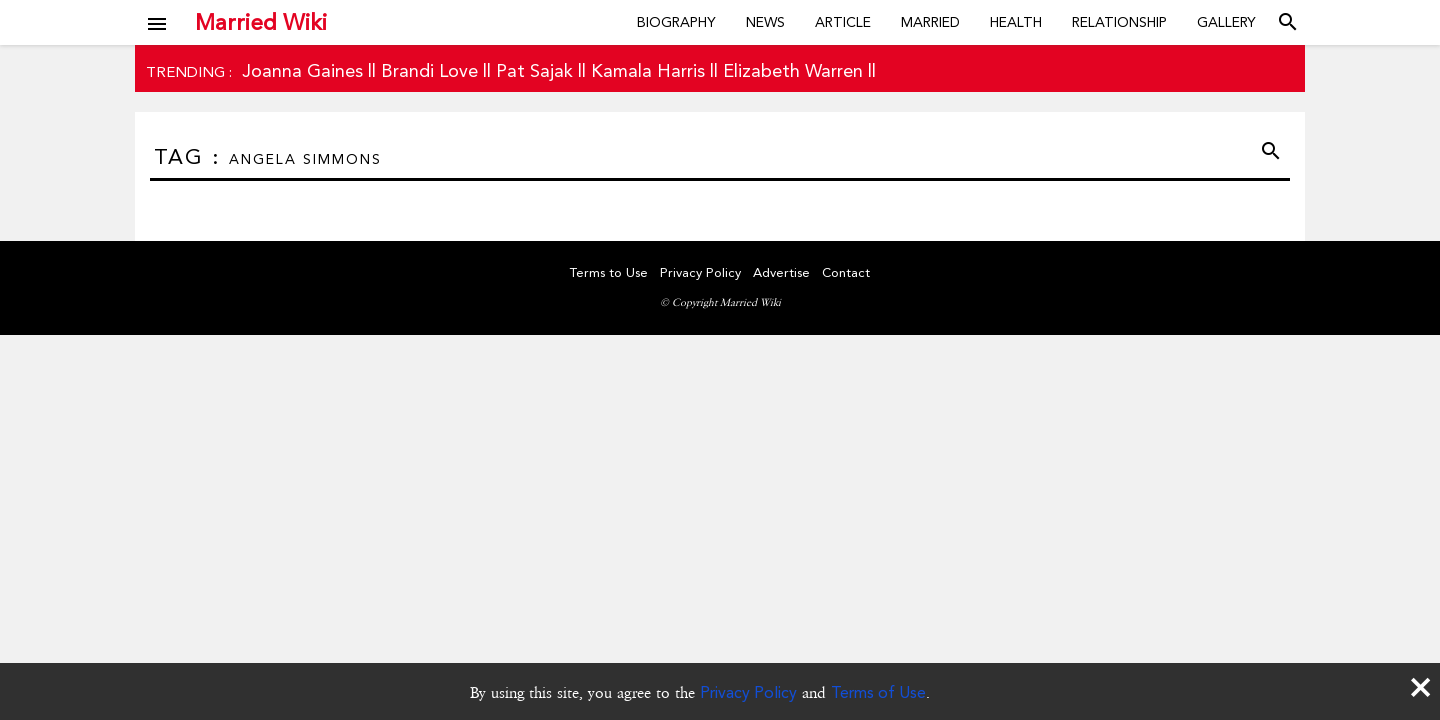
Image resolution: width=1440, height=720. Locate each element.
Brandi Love (429, 70)
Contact (846, 272)
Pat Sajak (534, 70)
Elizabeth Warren (793, 70)
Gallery (1226, 22)
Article (843, 22)
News (765, 22)
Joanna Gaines (302, 70)
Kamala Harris (648, 70)
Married (930, 22)
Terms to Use (609, 272)
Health (1016, 22)
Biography (676, 22)
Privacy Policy (748, 692)
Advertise (781, 272)
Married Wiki (261, 22)
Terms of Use (878, 692)
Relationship (1119, 22)
